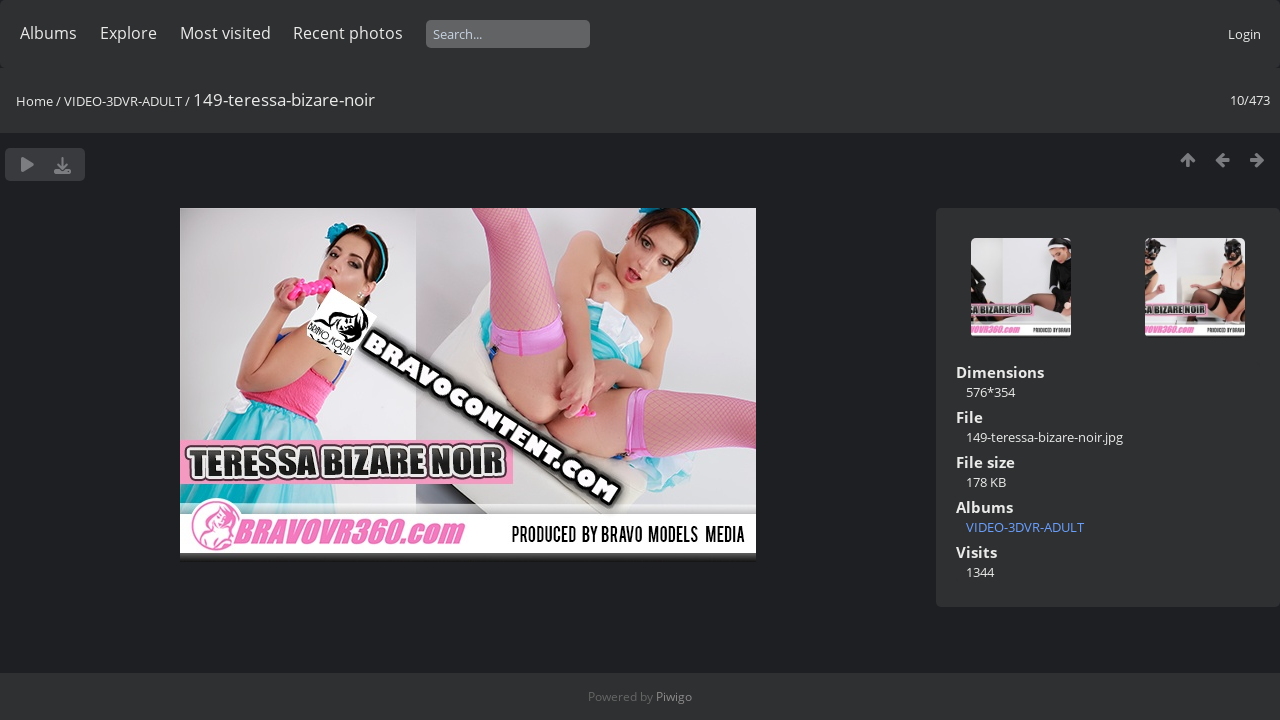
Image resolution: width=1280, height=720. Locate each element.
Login (1244, 34)
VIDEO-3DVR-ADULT (123, 101)
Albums (48, 33)
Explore (128, 33)
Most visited (225, 33)
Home (34, 101)
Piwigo (674, 696)
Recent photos (348, 33)
